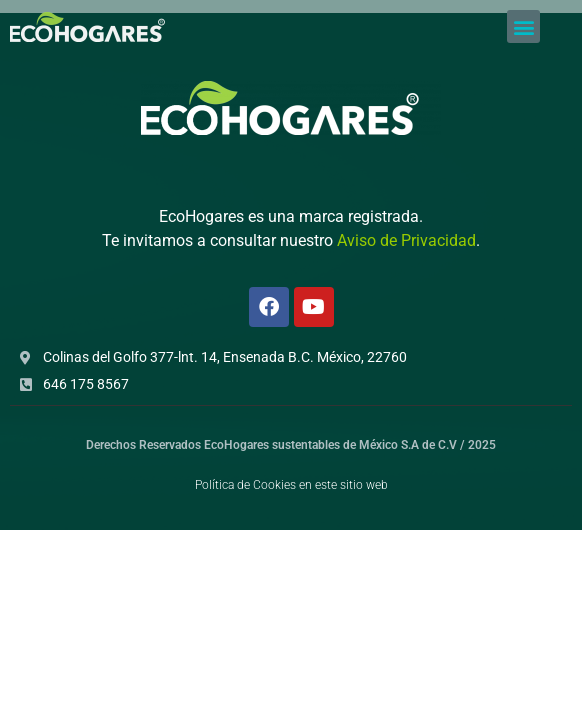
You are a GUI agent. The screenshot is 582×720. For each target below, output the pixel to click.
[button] (523, 26)
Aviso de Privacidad (406, 240)
